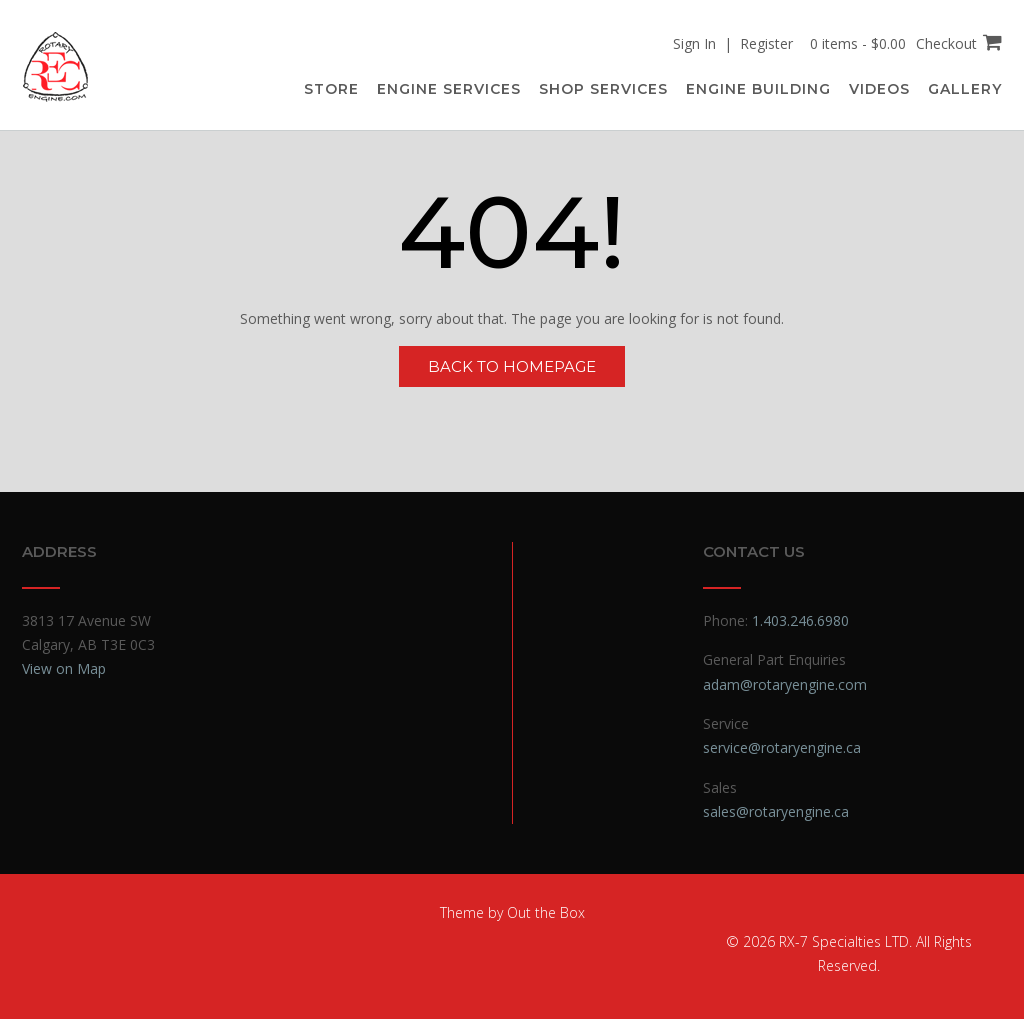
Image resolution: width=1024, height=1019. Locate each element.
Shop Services (603, 89)
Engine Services (449, 89)
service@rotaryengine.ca (782, 747)
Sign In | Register (733, 43)
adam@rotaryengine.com (785, 684)
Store (331, 89)
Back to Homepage (512, 366)
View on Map (64, 668)
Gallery (965, 89)
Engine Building (758, 89)
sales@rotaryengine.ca (776, 811)
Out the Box (546, 912)
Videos (879, 89)
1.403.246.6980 (800, 620)
